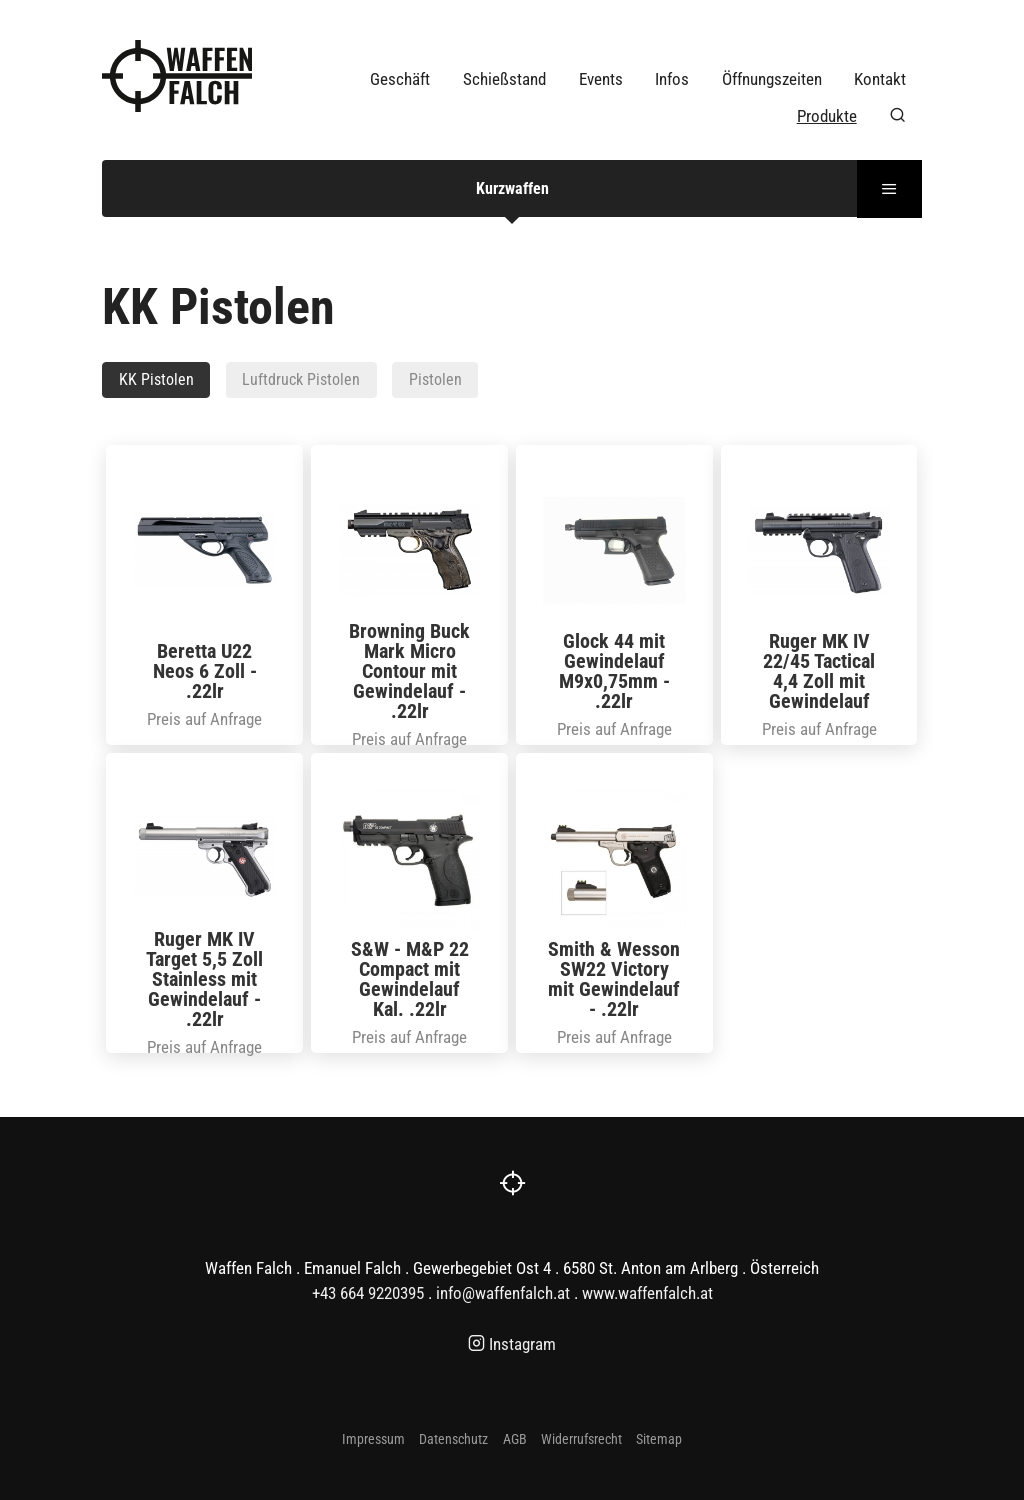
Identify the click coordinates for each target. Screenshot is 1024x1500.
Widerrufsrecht (581, 1439)
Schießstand (504, 79)
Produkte (827, 116)
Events (601, 79)
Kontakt (880, 79)
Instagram (512, 1344)
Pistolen (435, 380)
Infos (672, 79)
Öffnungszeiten (772, 79)
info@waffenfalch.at (503, 1293)
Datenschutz (453, 1439)
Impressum (373, 1439)
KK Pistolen (156, 380)
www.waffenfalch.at (647, 1293)
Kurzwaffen (512, 188)
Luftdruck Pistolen (301, 380)
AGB (515, 1439)
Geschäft (400, 79)
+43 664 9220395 (368, 1293)
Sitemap (659, 1439)
